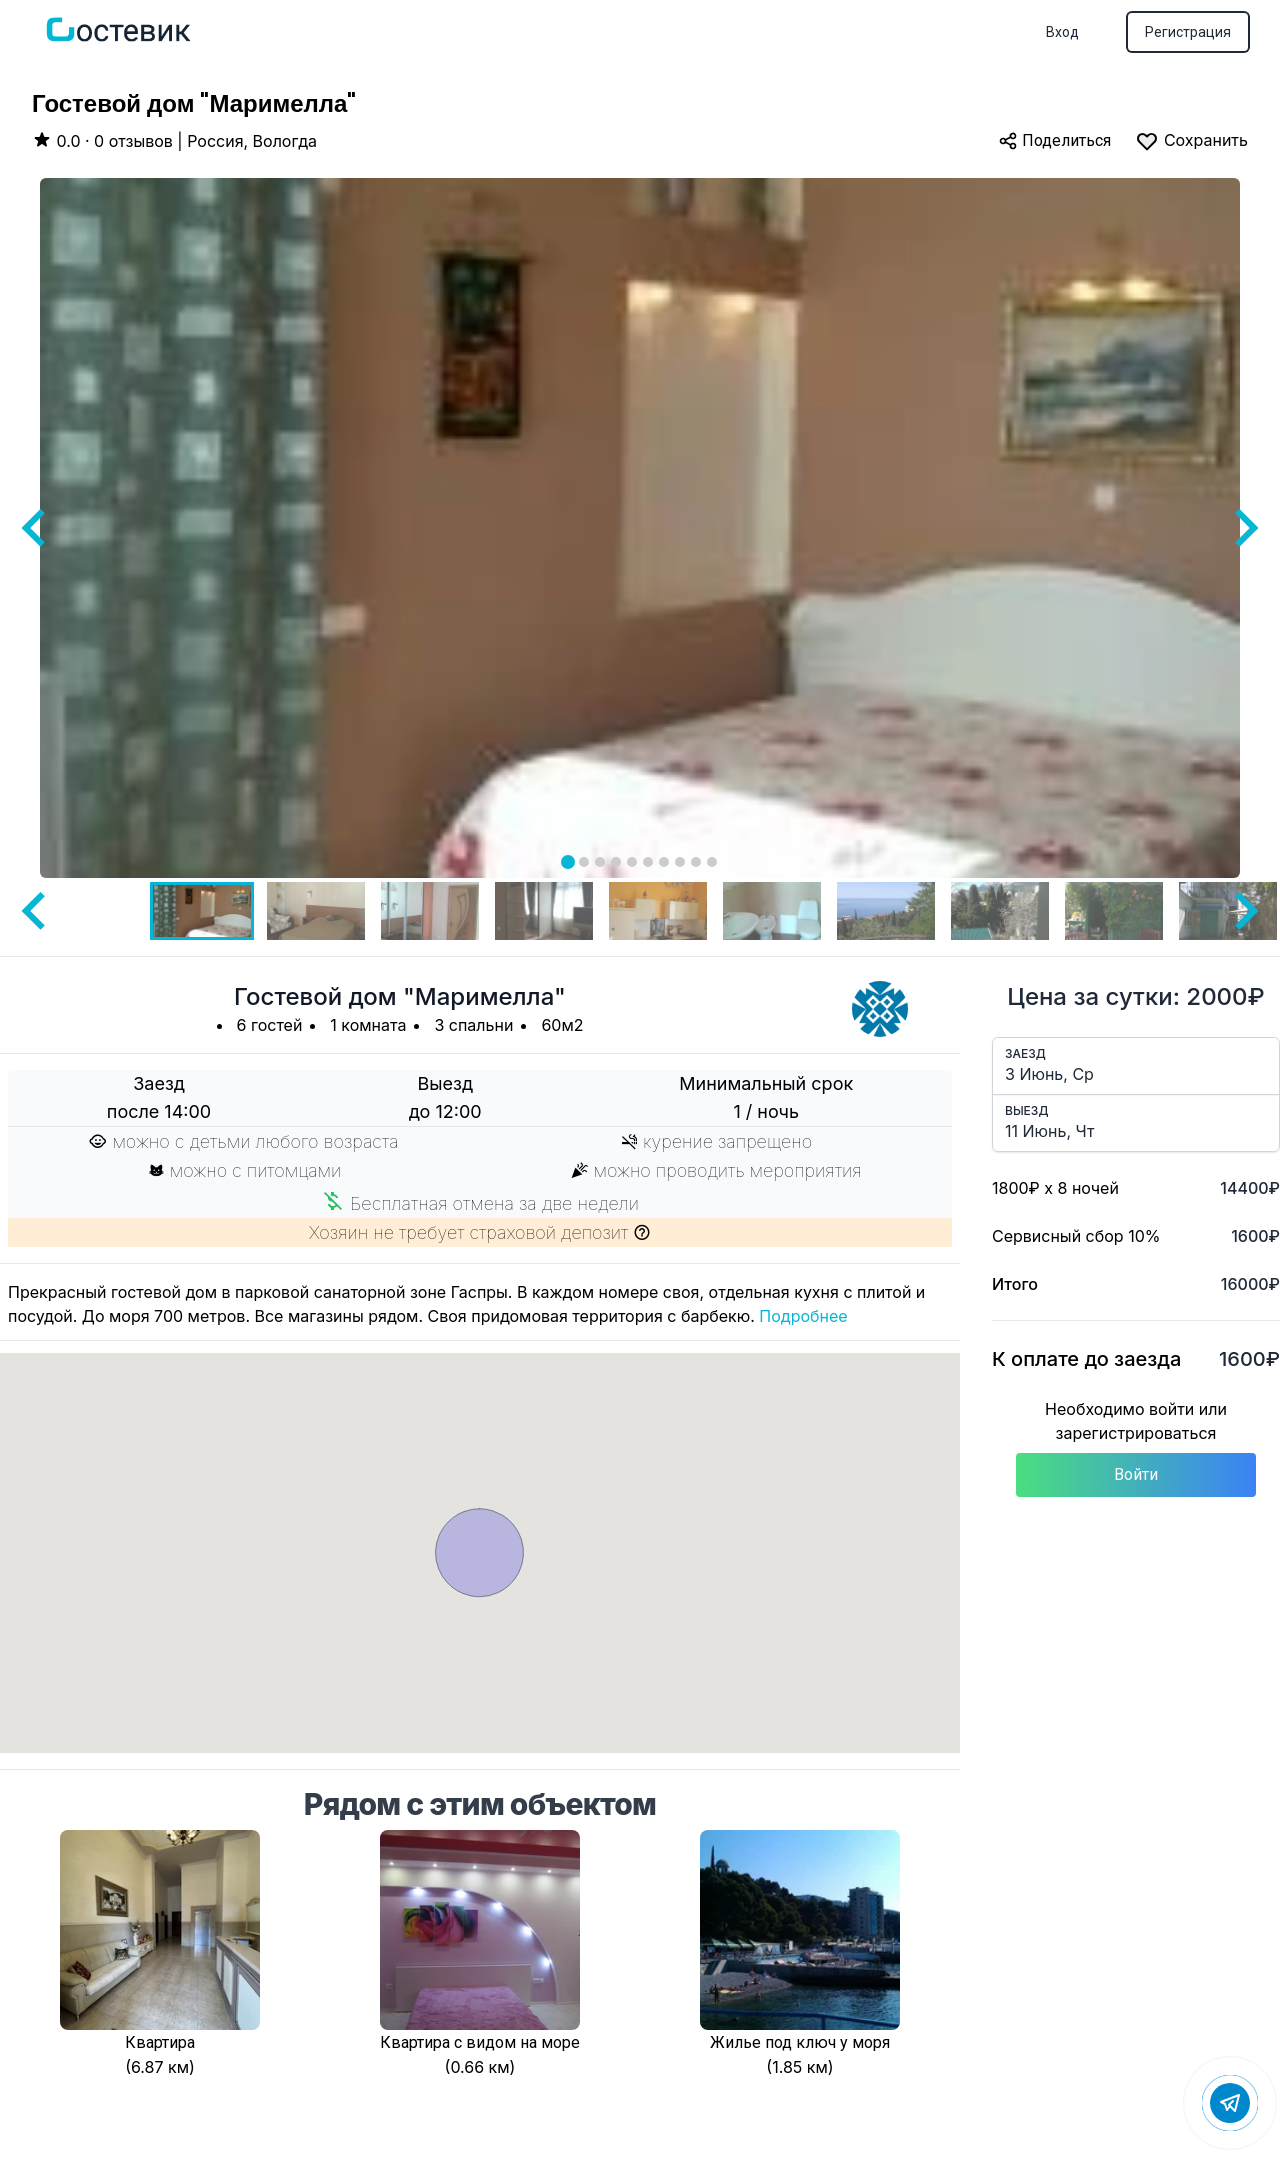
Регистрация (1188, 32)
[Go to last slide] (36, 528)
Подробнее (803, 1316)
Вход (1062, 32)
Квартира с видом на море (480, 2042)
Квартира (160, 2042)
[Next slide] (1244, 528)
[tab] (568, 862)
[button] (202, 911)
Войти (1136, 1474)
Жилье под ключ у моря (800, 2042)
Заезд (1025, 1053)
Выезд (1026, 1110)
